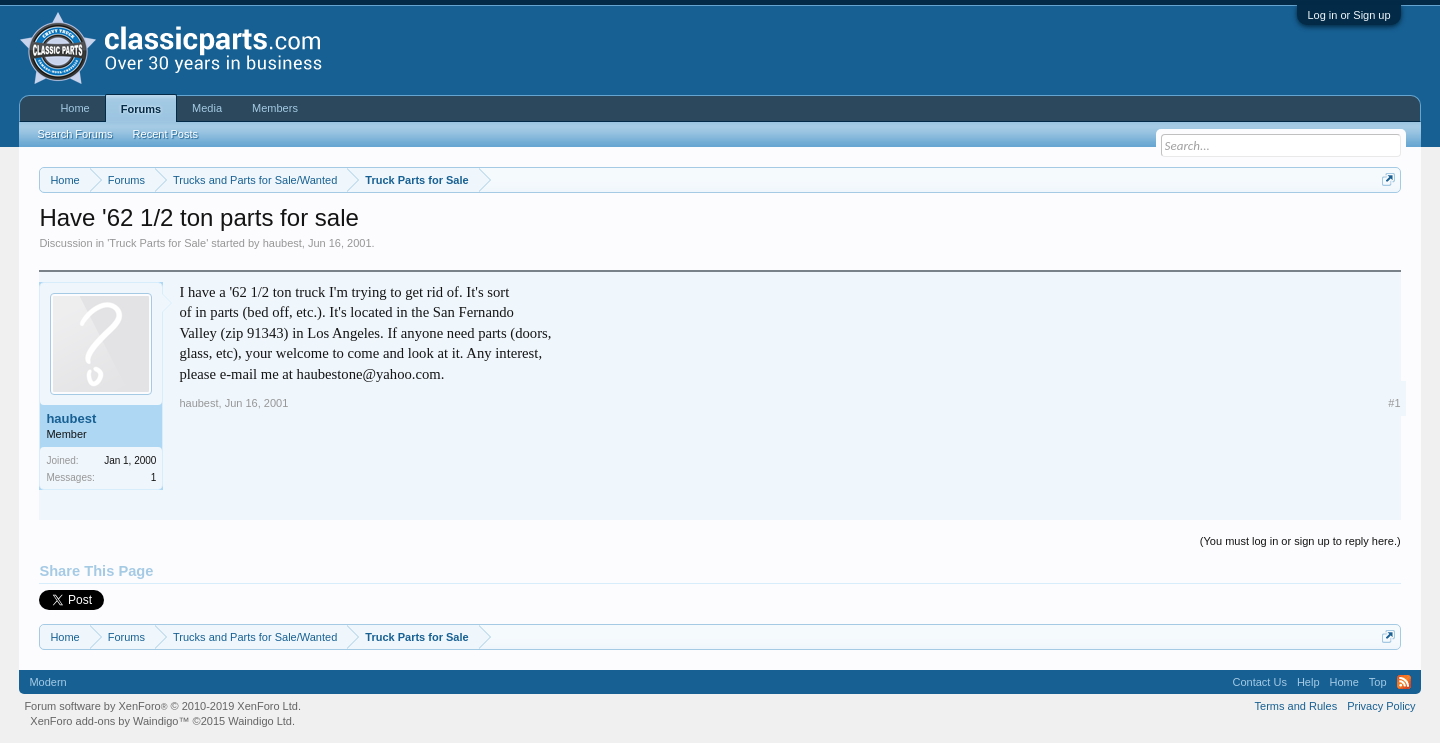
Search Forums (74, 134)
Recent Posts (165, 134)
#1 (1394, 403)
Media (207, 108)
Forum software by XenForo (162, 706)
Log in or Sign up (1348, 15)
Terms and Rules (1296, 706)
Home (74, 108)
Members (275, 108)
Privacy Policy (1381, 706)
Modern (47, 682)
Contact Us (1259, 682)
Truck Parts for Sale (157, 243)
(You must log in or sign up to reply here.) (1300, 541)
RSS (1404, 682)
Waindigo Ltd (260, 721)
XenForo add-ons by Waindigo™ (109, 721)
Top (1378, 682)
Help (1308, 682)
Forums (141, 109)
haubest (282, 243)
